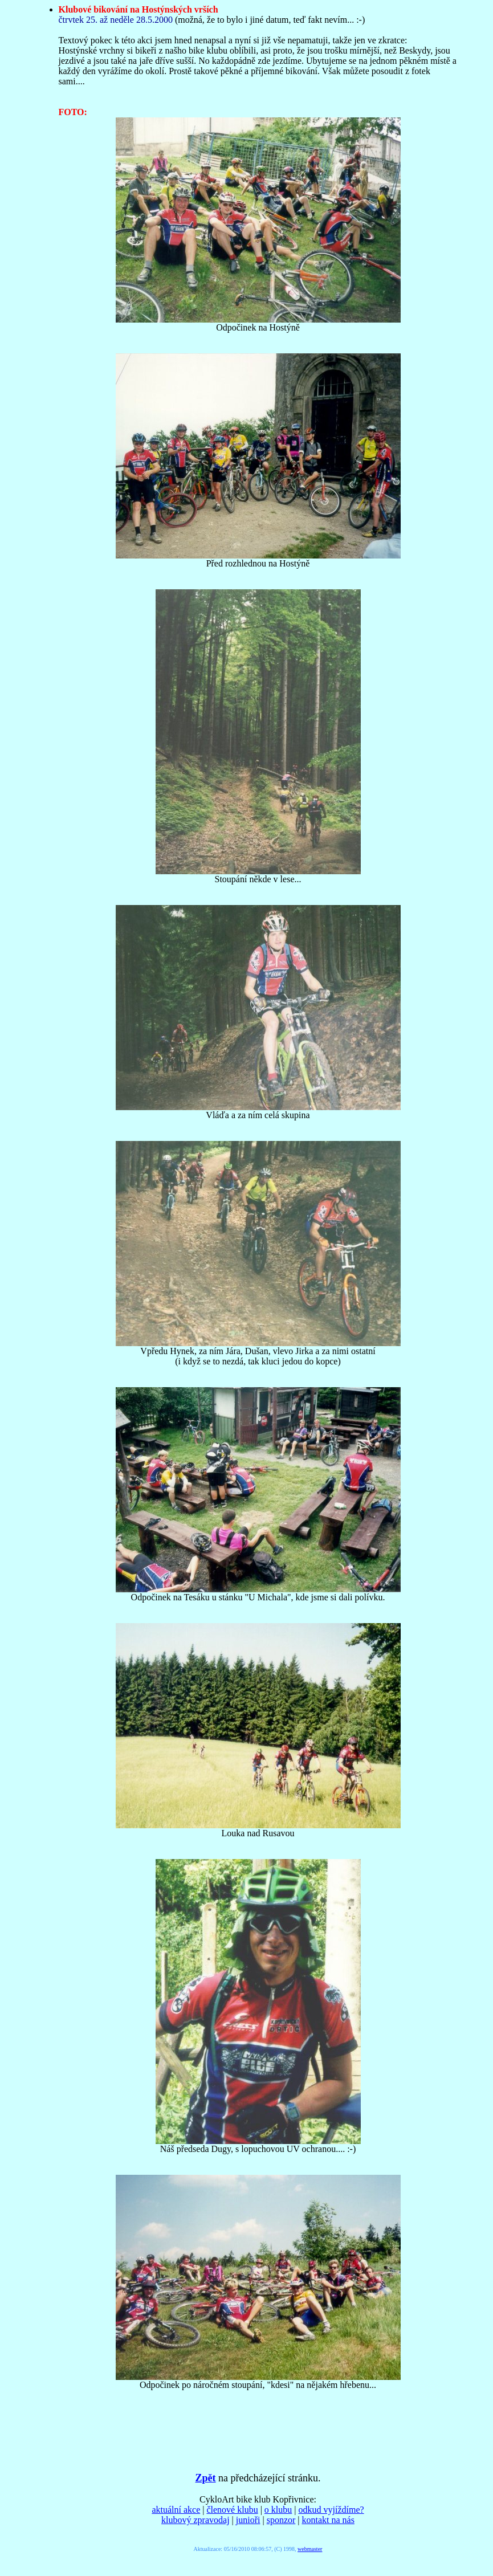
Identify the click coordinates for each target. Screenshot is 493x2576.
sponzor (281, 2520)
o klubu (278, 2509)
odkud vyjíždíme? (331, 2509)
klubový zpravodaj (195, 2520)
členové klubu (232, 2509)
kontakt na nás (328, 2520)
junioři (248, 2520)
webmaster (310, 2549)
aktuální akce (176, 2509)
